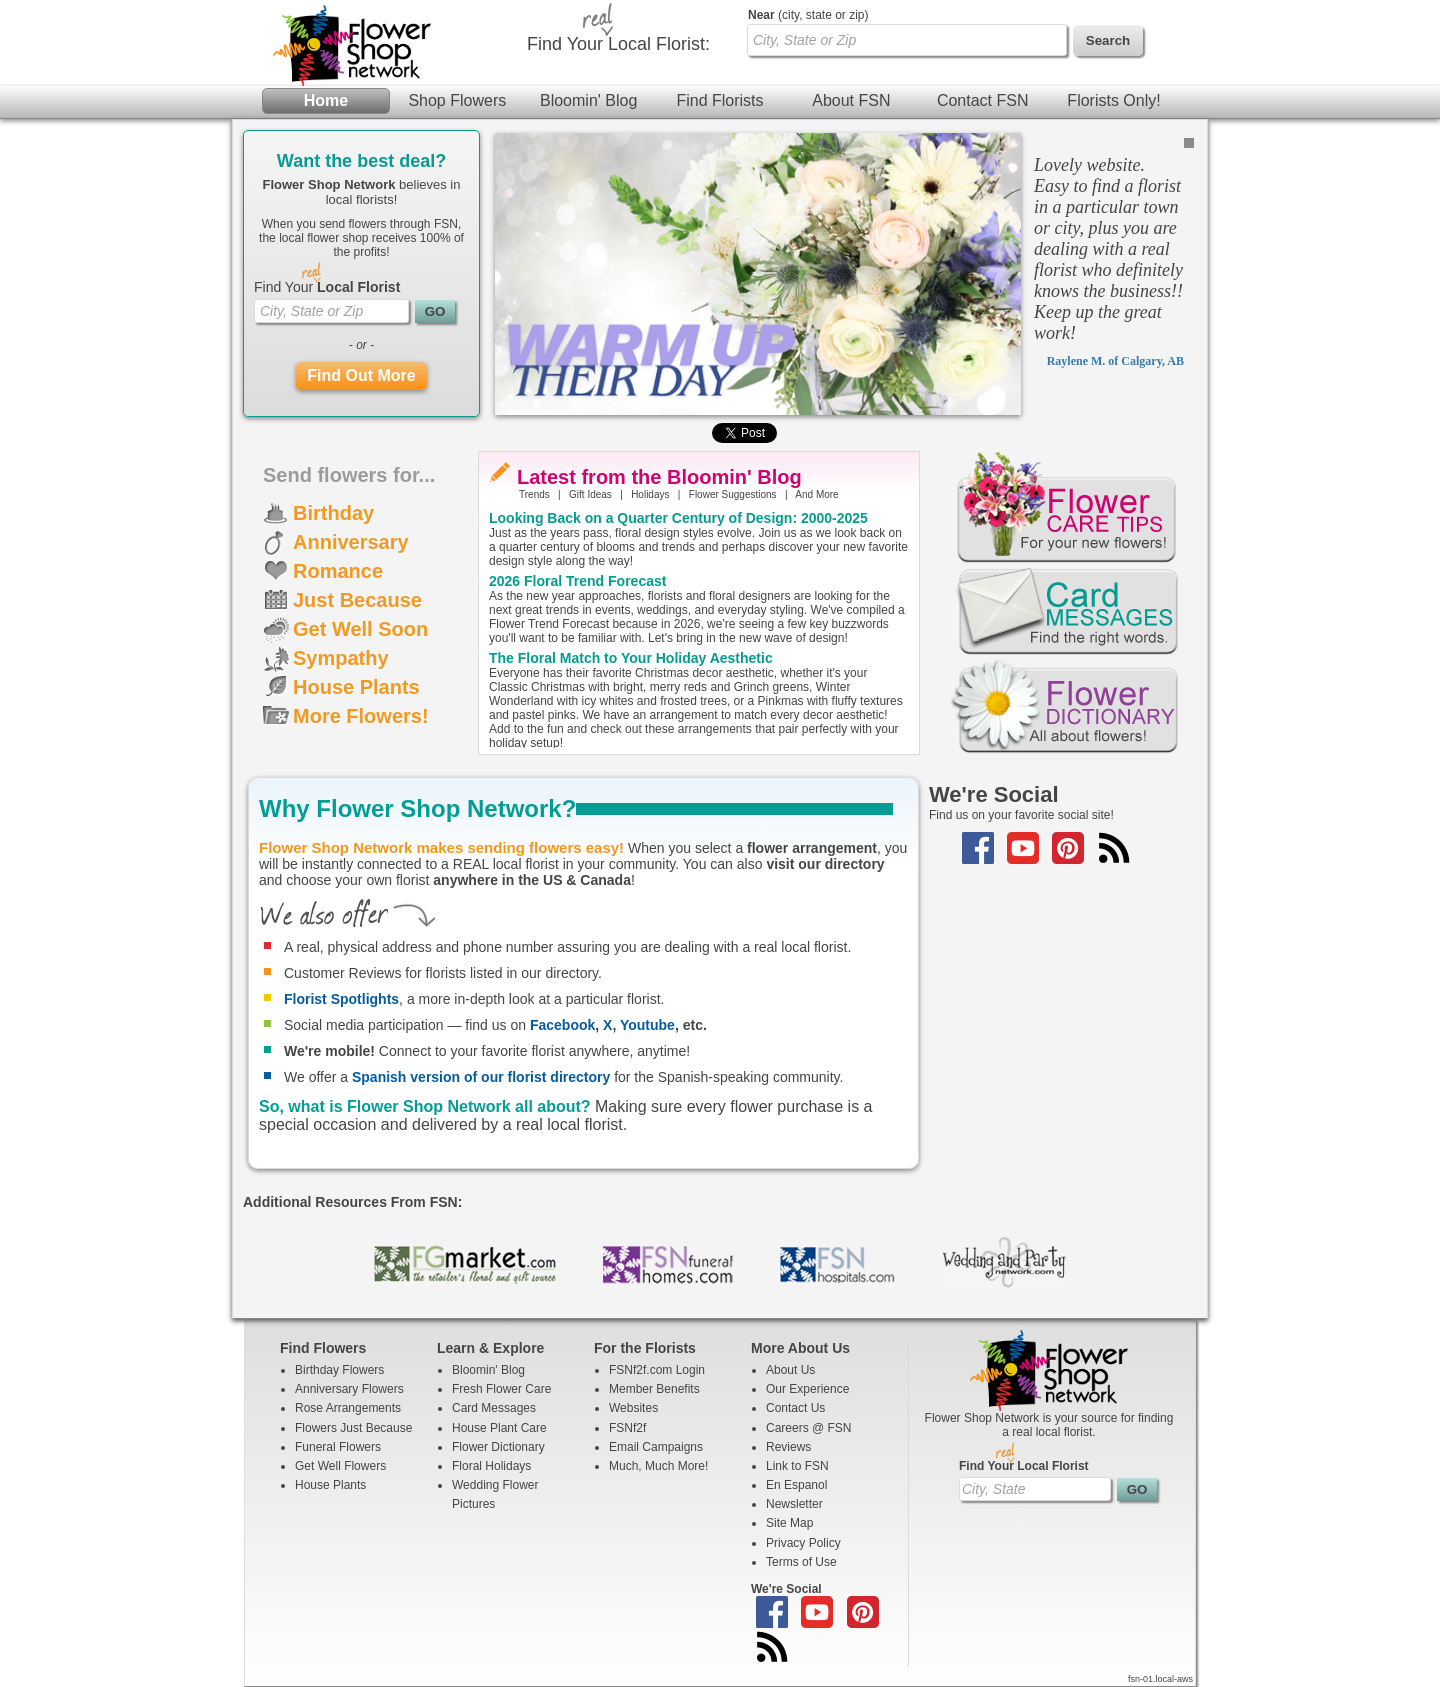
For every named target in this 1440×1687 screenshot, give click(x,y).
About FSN (851, 100)
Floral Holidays (491, 1466)
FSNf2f (627, 1428)
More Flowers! (361, 716)
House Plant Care (499, 1428)
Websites (633, 1408)
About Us (790, 1370)
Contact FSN (983, 100)
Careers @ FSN (809, 1428)
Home (326, 100)
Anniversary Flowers (349, 1389)
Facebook (562, 1025)
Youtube (647, 1025)
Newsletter (794, 1504)
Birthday (333, 513)
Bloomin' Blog (588, 100)
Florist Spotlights (341, 999)
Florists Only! (1113, 100)
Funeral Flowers (338, 1447)
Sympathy (341, 658)
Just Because (357, 600)
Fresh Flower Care (501, 1389)
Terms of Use (801, 1562)
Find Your (327, 287)
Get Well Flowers (340, 1466)
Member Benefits (654, 1389)
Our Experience (807, 1389)
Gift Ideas (590, 494)
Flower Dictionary (498, 1447)
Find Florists (719, 100)
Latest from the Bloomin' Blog (659, 477)
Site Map (789, 1523)
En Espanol (796, 1485)
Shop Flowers (457, 100)
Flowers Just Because (353, 1428)
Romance (338, 571)
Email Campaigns (656, 1447)
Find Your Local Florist (1024, 1466)
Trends (534, 494)
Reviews (788, 1447)
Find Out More (361, 375)
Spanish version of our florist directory (481, 1077)
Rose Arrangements (348, 1408)
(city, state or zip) (808, 15)
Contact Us (795, 1408)
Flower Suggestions (733, 494)
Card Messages (494, 1408)
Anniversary (351, 542)
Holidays (650, 494)
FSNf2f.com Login (657, 1370)
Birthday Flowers (339, 1370)
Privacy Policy (803, 1543)
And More (816, 494)
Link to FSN (797, 1466)
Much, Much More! (658, 1466)
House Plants (356, 687)
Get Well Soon (360, 629)
